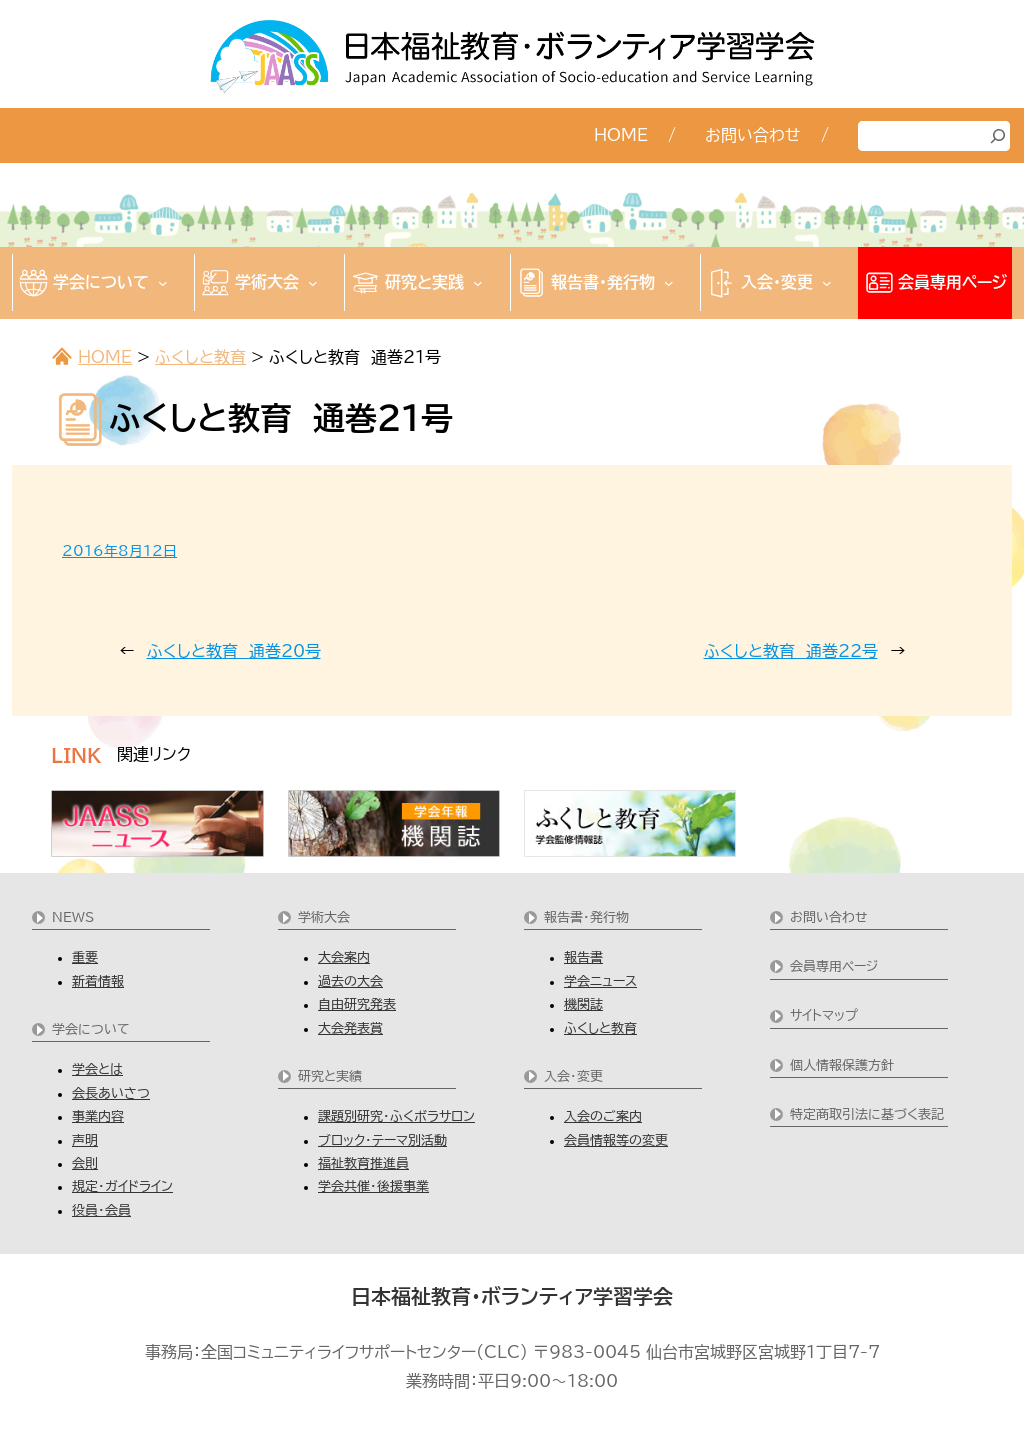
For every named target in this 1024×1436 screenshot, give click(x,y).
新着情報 (98, 981)
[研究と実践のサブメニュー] (478, 283)
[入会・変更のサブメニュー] (827, 283)
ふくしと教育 (200, 357)
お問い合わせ (829, 917)
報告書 (583, 957)
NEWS (73, 917)
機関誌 (583, 1004)
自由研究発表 (357, 1004)
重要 (85, 957)
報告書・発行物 (586, 917)
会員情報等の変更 (616, 1140)
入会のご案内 (603, 1116)
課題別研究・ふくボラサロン (396, 1116)
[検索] (998, 136)
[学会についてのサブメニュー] (163, 283)
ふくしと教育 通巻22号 (791, 651)
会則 (85, 1163)
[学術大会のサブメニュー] (313, 283)
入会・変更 (573, 1076)
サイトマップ (824, 1015)
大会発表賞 (350, 1028)
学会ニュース (600, 981)
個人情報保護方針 (842, 1065)
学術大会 (324, 917)
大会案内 (344, 957)
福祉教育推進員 (363, 1163)
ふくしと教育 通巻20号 (234, 651)
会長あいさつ (111, 1093)
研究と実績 (330, 1076)
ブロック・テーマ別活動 (382, 1140)
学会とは (97, 1069)
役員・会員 (101, 1210)
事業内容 (98, 1116)
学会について (91, 1029)
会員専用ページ (834, 966)
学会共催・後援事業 (373, 1186)
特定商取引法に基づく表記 (867, 1114)
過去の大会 (350, 981)
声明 (85, 1140)
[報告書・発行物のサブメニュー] (669, 283)
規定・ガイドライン (122, 1186)
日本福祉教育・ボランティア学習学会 (512, 1296)
